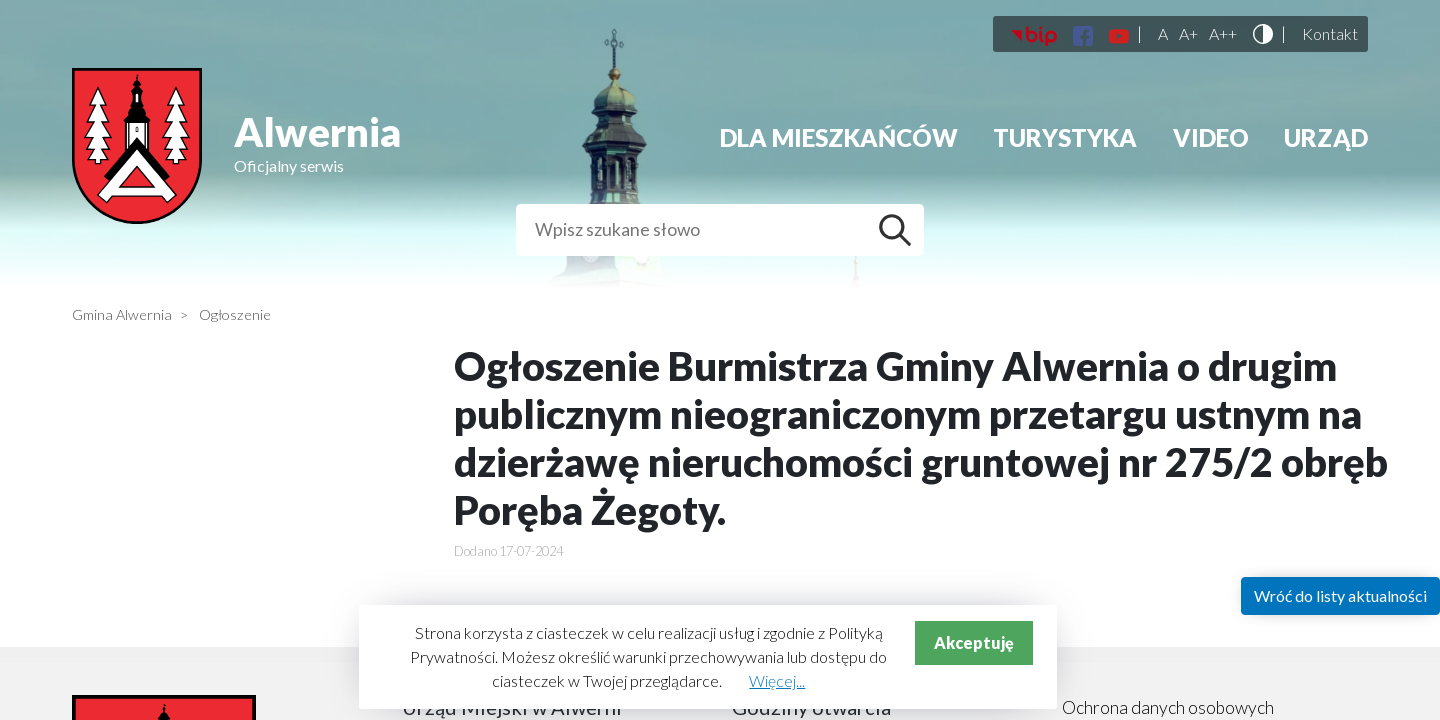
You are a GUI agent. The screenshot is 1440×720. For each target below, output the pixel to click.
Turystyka (1065, 137)
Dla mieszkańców (839, 137)
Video (1211, 137)
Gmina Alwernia (122, 314)
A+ (1188, 34)
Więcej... (777, 680)
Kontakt (1330, 34)
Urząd (1326, 137)
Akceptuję (974, 642)
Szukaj (900, 230)
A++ (1223, 34)
